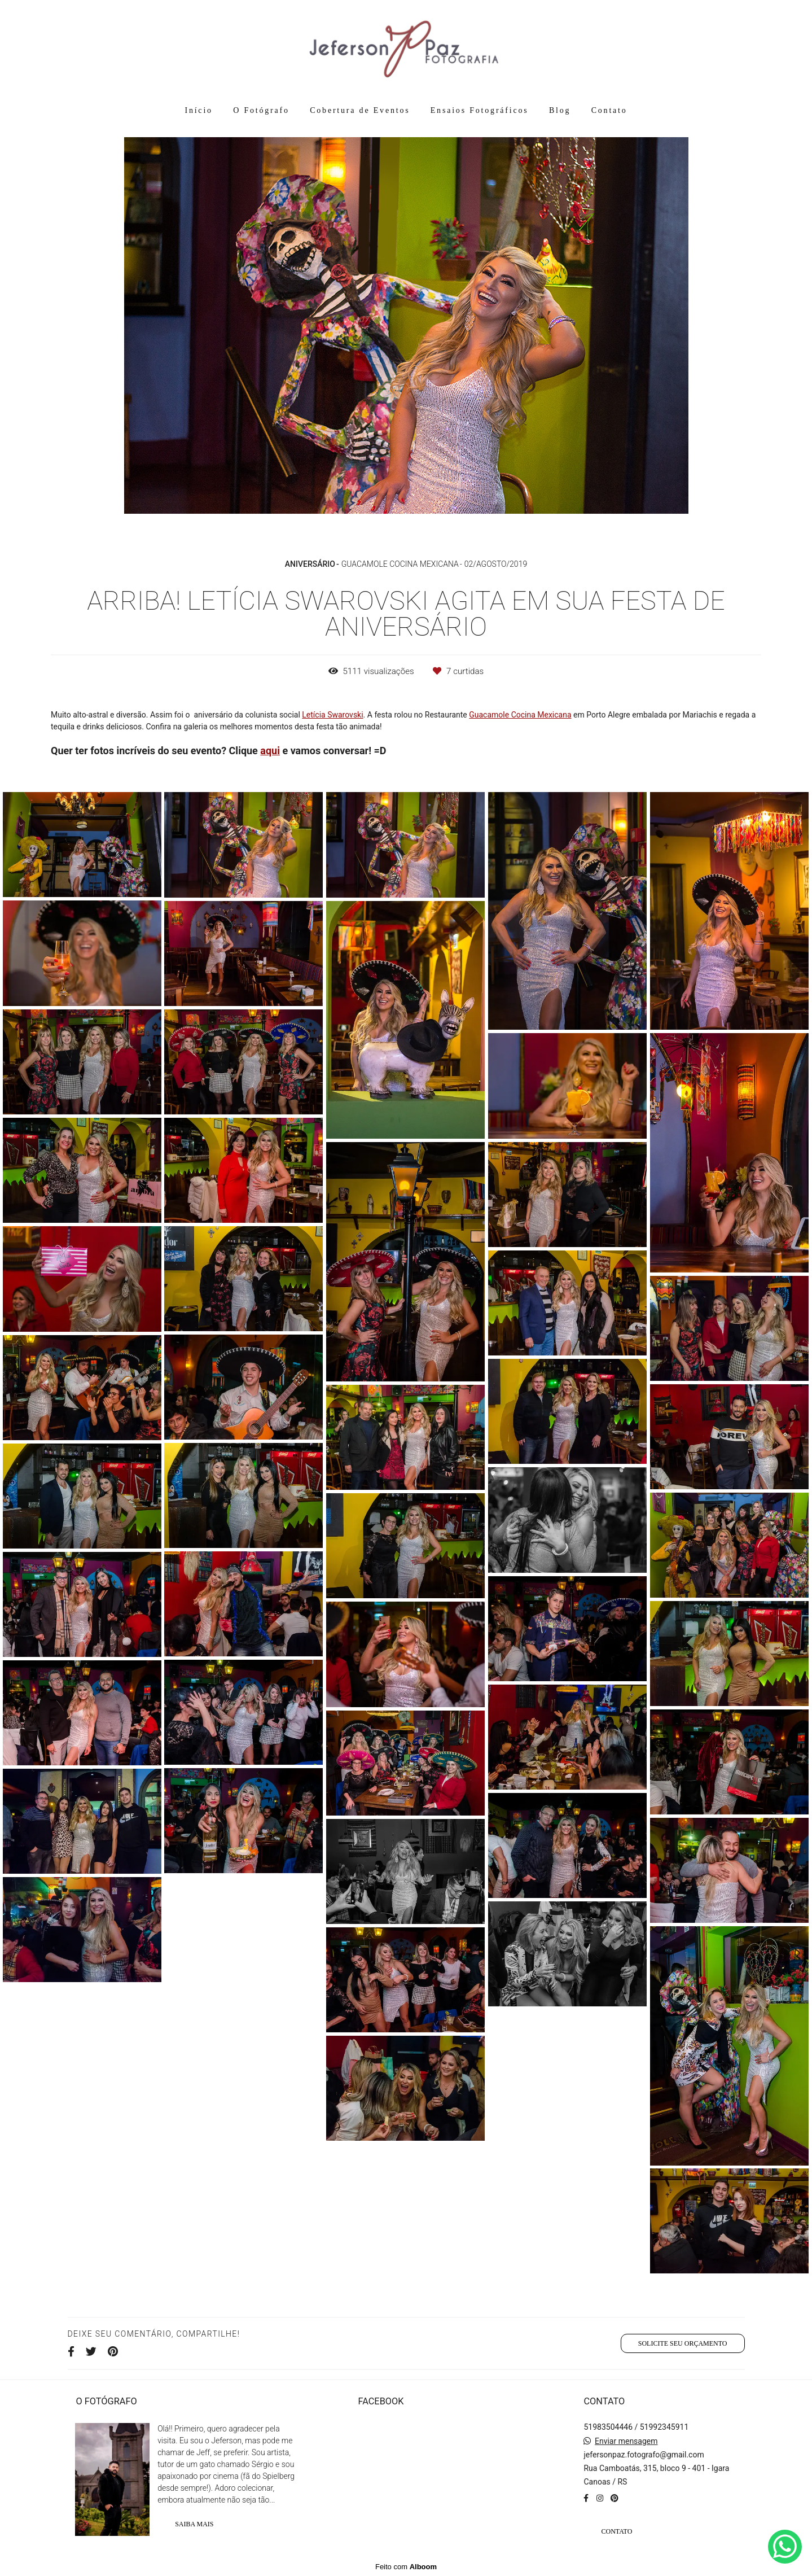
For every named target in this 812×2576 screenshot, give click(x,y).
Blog (559, 110)
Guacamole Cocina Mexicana (520, 715)
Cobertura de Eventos (360, 110)
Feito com (406, 2566)
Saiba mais (194, 2524)
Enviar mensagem (626, 2441)
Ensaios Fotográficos (480, 110)
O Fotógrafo (261, 110)
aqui (270, 751)
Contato (609, 110)
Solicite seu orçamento (682, 2343)
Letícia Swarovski (332, 715)
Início (198, 110)
